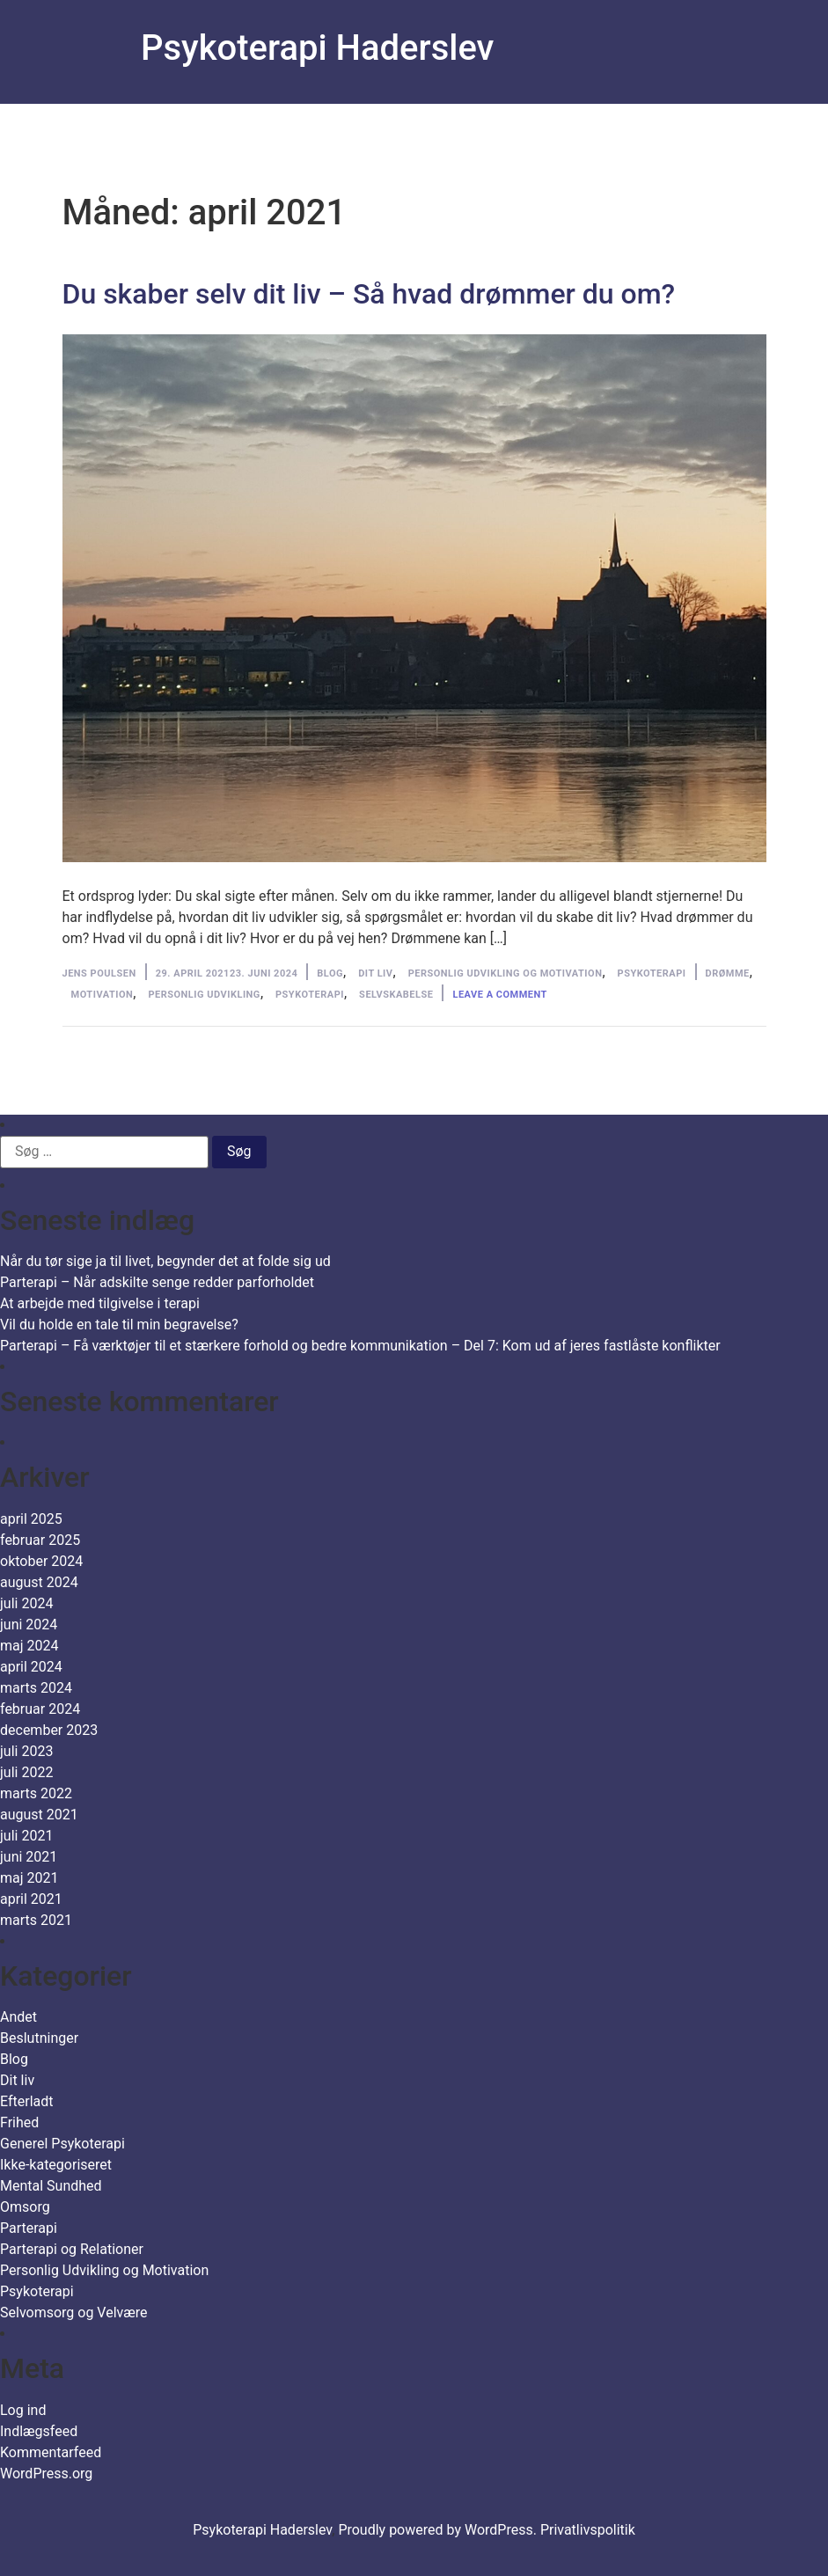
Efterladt (27, 2101)
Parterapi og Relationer (71, 2249)
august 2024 (39, 1582)
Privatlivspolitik (587, 2529)
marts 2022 (36, 1793)
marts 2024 (36, 1688)
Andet (18, 2017)
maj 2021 (29, 1878)
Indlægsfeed (38, 2431)
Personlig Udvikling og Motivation (505, 973)
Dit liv (375, 973)
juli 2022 (26, 1772)
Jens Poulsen (99, 973)
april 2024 (31, 1666)
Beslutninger (39, 2038)
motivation (102, 994)
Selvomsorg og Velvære (74, 2312)
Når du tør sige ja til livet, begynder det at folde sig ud (165, 1261)
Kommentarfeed (50, 2452)
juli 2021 (26, 1835)
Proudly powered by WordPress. (439, 2529)
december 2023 (49, 1730)
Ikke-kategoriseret (56, 2164)
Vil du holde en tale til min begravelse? (119, 1324)
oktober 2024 (41, 1561)
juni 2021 (28, 1856)
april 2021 (31, 1899)
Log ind (23, 2410)
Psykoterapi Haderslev (317, 48)
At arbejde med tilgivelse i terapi (100, 1303)
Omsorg (25, 2207)
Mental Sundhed (51, 2185)
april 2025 (31, 1519)
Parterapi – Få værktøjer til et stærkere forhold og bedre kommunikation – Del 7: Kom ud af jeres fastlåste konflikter (360, 1345)
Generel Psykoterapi (62, 2143)
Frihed (19, 2122)
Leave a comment (499, 994)
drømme (728, 973)
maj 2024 (29, 1645)
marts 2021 (36, 1920)
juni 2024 (28, 1624)
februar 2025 (40, 1540)
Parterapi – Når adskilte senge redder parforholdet (157, 1282)
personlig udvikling (204, 994)
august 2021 (39, 1814)
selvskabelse (396, 994)
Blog (330, 973)
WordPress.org (46, 2473)
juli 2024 (26, 1603)
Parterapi (28, 2228)
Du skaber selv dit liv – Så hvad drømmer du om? (369, 294)
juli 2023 (26, 1751)
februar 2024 (40, 1709)
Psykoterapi (652, 973)
